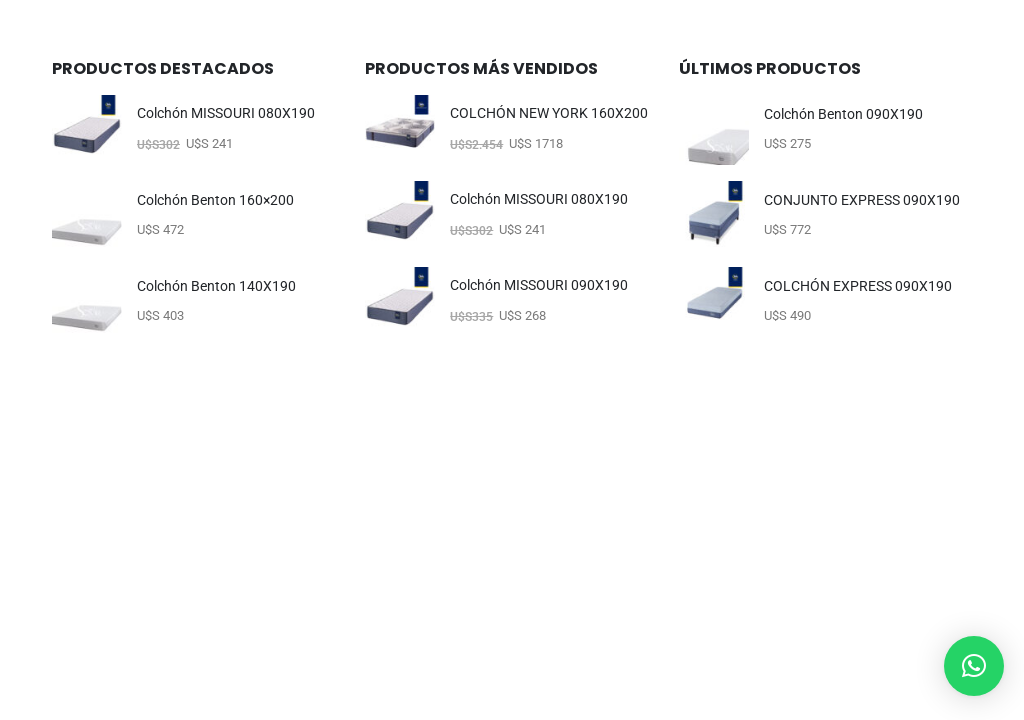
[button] (974, 666)
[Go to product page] (87, 130)
